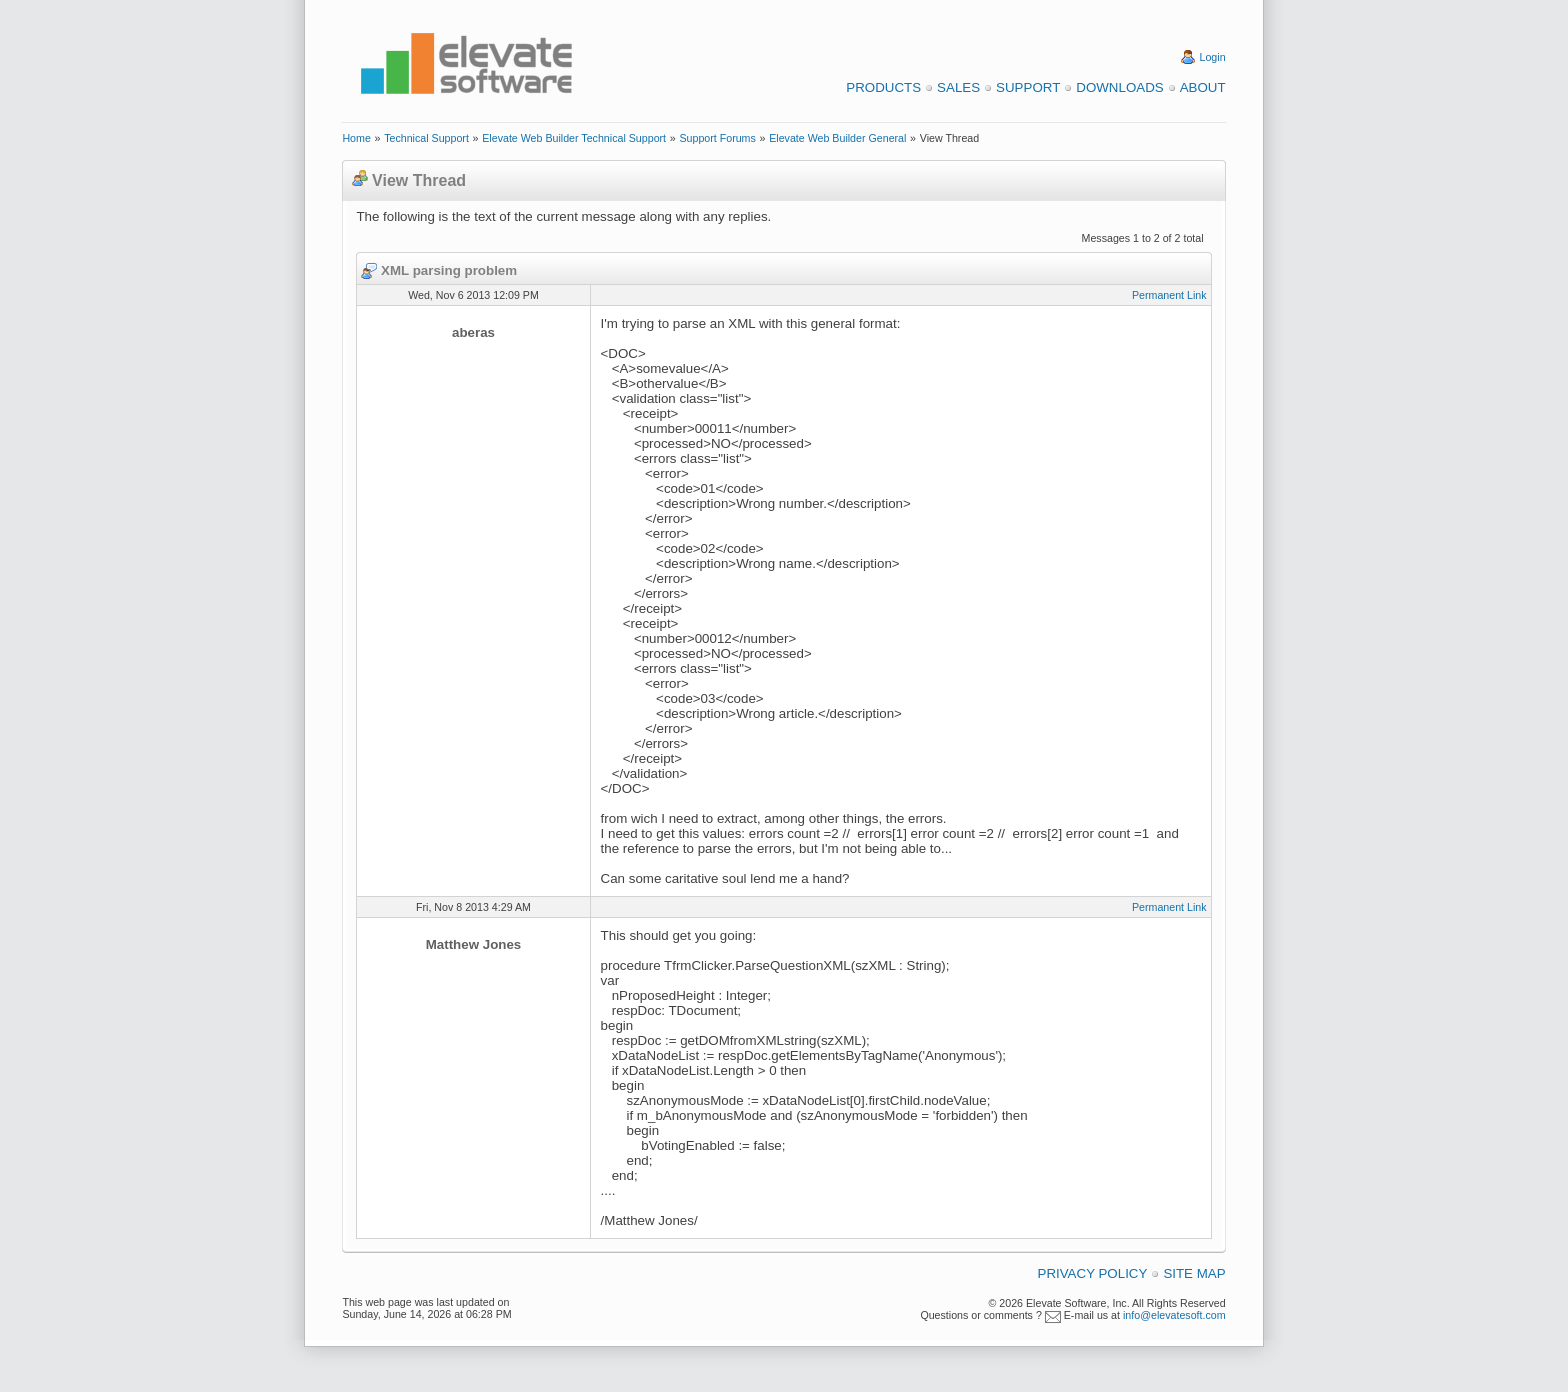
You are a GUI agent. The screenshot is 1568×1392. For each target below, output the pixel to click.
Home (356, 138)
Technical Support (426, 138)
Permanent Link (1169, 295)
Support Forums (717, 138)
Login (1213, 57)
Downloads (1119, 87)
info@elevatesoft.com (1174, 1315)
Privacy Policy (1093, 1273)
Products (883, 87)
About (1203, 87)
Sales (958, 87)
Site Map (1194, 1273)
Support (1028, 87)
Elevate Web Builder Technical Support (574, 138)
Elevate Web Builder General (837, 138)
